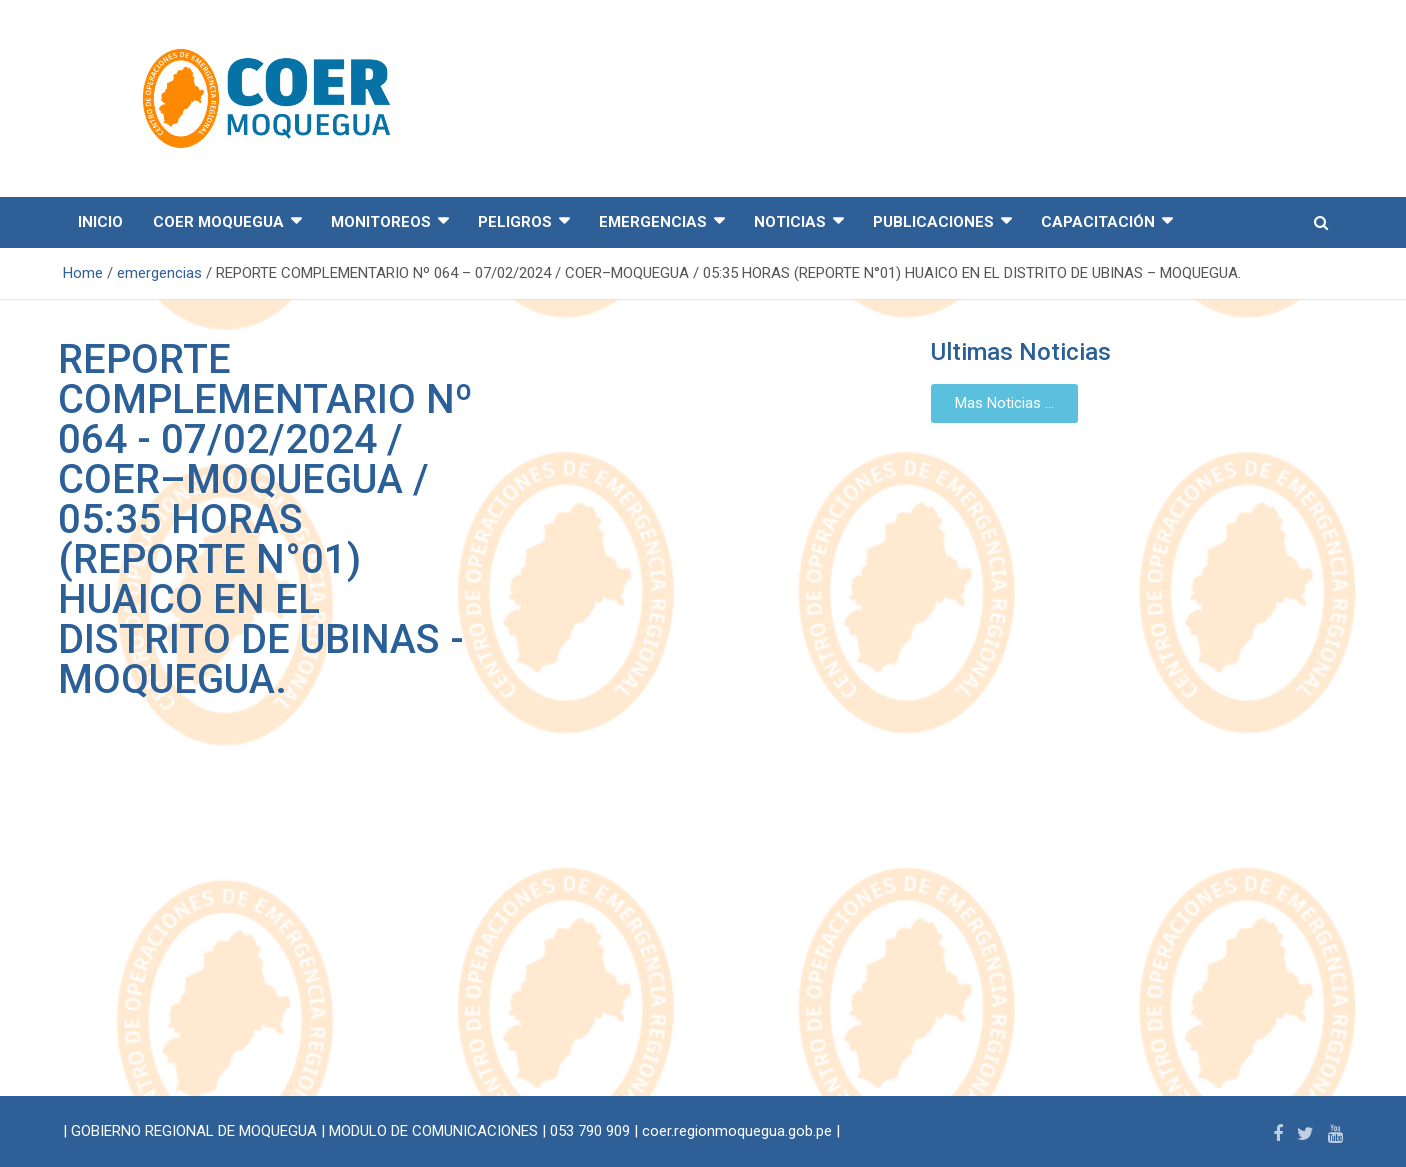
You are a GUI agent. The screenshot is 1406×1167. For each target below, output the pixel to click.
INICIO (100, 222)
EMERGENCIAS (653, 222)
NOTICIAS (790, 222)
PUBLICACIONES (933, 222)
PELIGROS (515, 222)
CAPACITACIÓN (1098, 222)
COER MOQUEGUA (218, 222)
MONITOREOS (381, 222)
